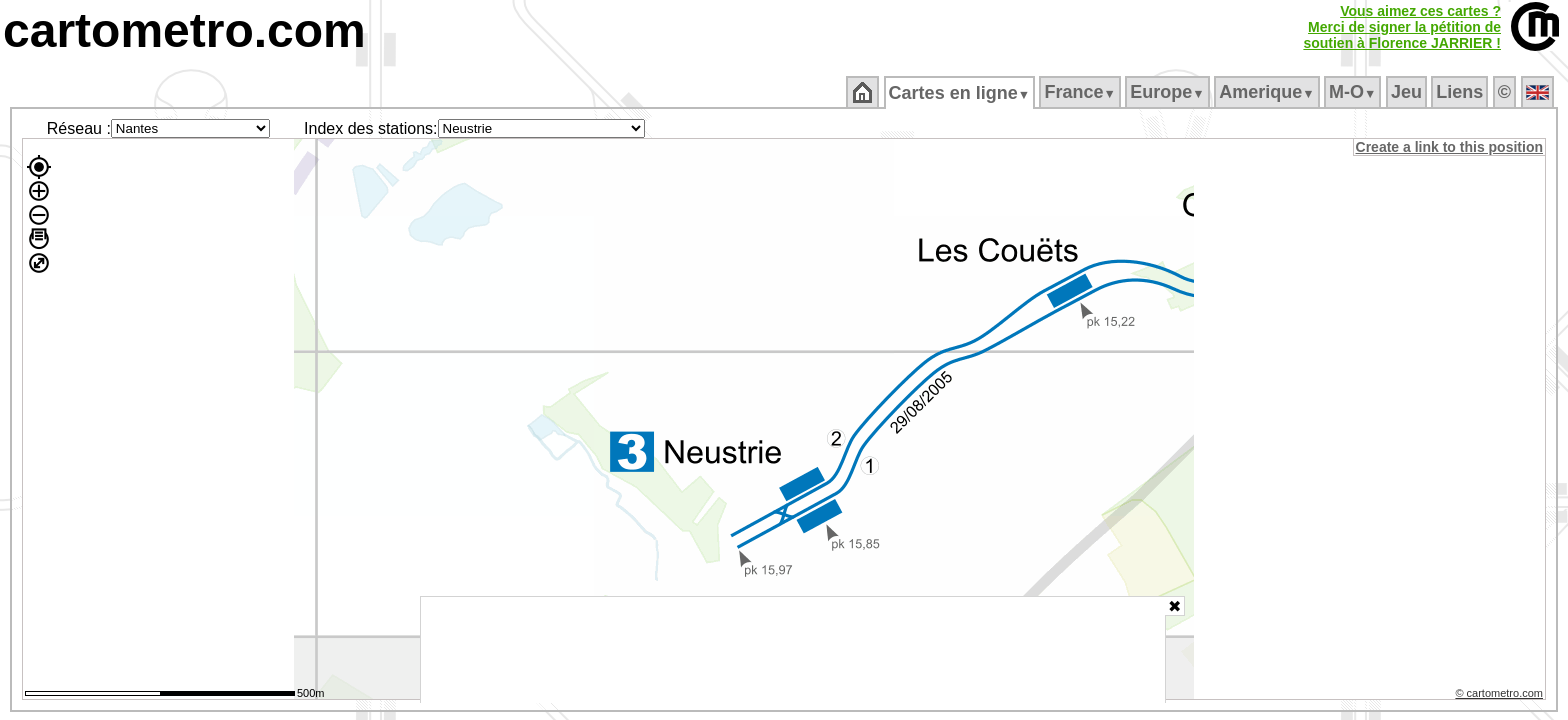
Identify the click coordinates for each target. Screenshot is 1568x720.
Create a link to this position (1450, 147)
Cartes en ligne (960, 93)
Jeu (1407, 92)
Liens (1461, 92)
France (1081, 92)
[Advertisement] (793, 650)
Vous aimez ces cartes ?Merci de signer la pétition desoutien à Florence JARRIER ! (1402, 27)
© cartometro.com (1501, 696)
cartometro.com (184, 30)
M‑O (1354, 92)
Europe (1169, 92)
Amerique (1268, 92)
